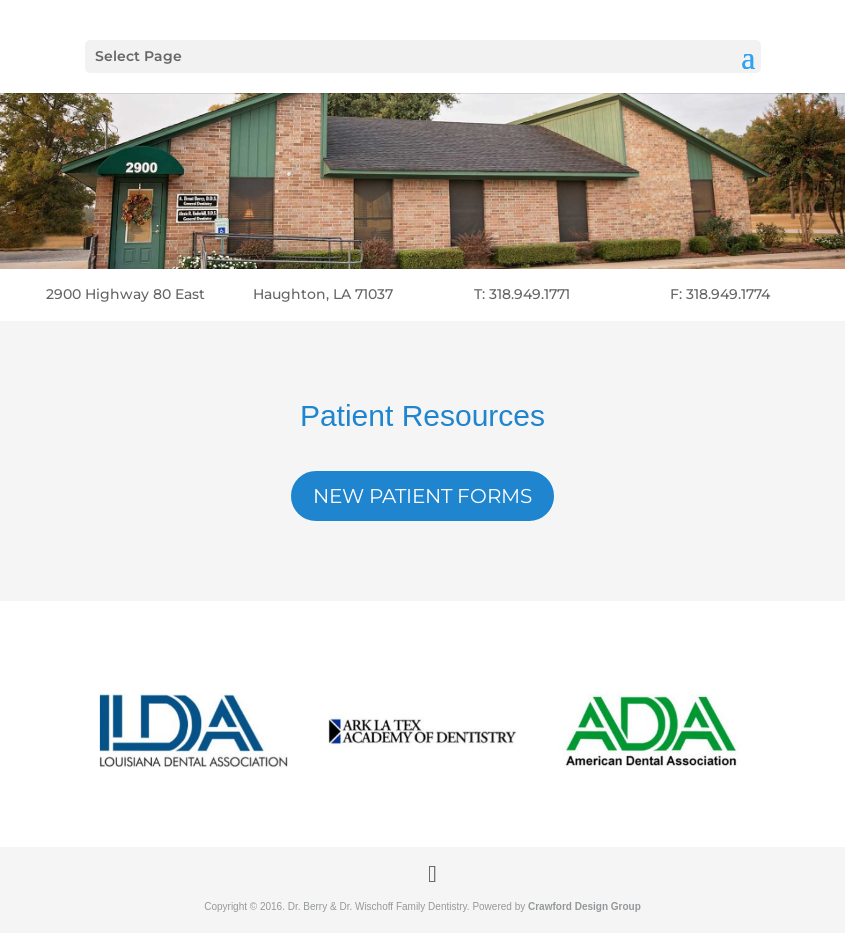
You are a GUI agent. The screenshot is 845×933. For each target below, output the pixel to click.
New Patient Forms (422, 496)
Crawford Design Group (584, 906)
